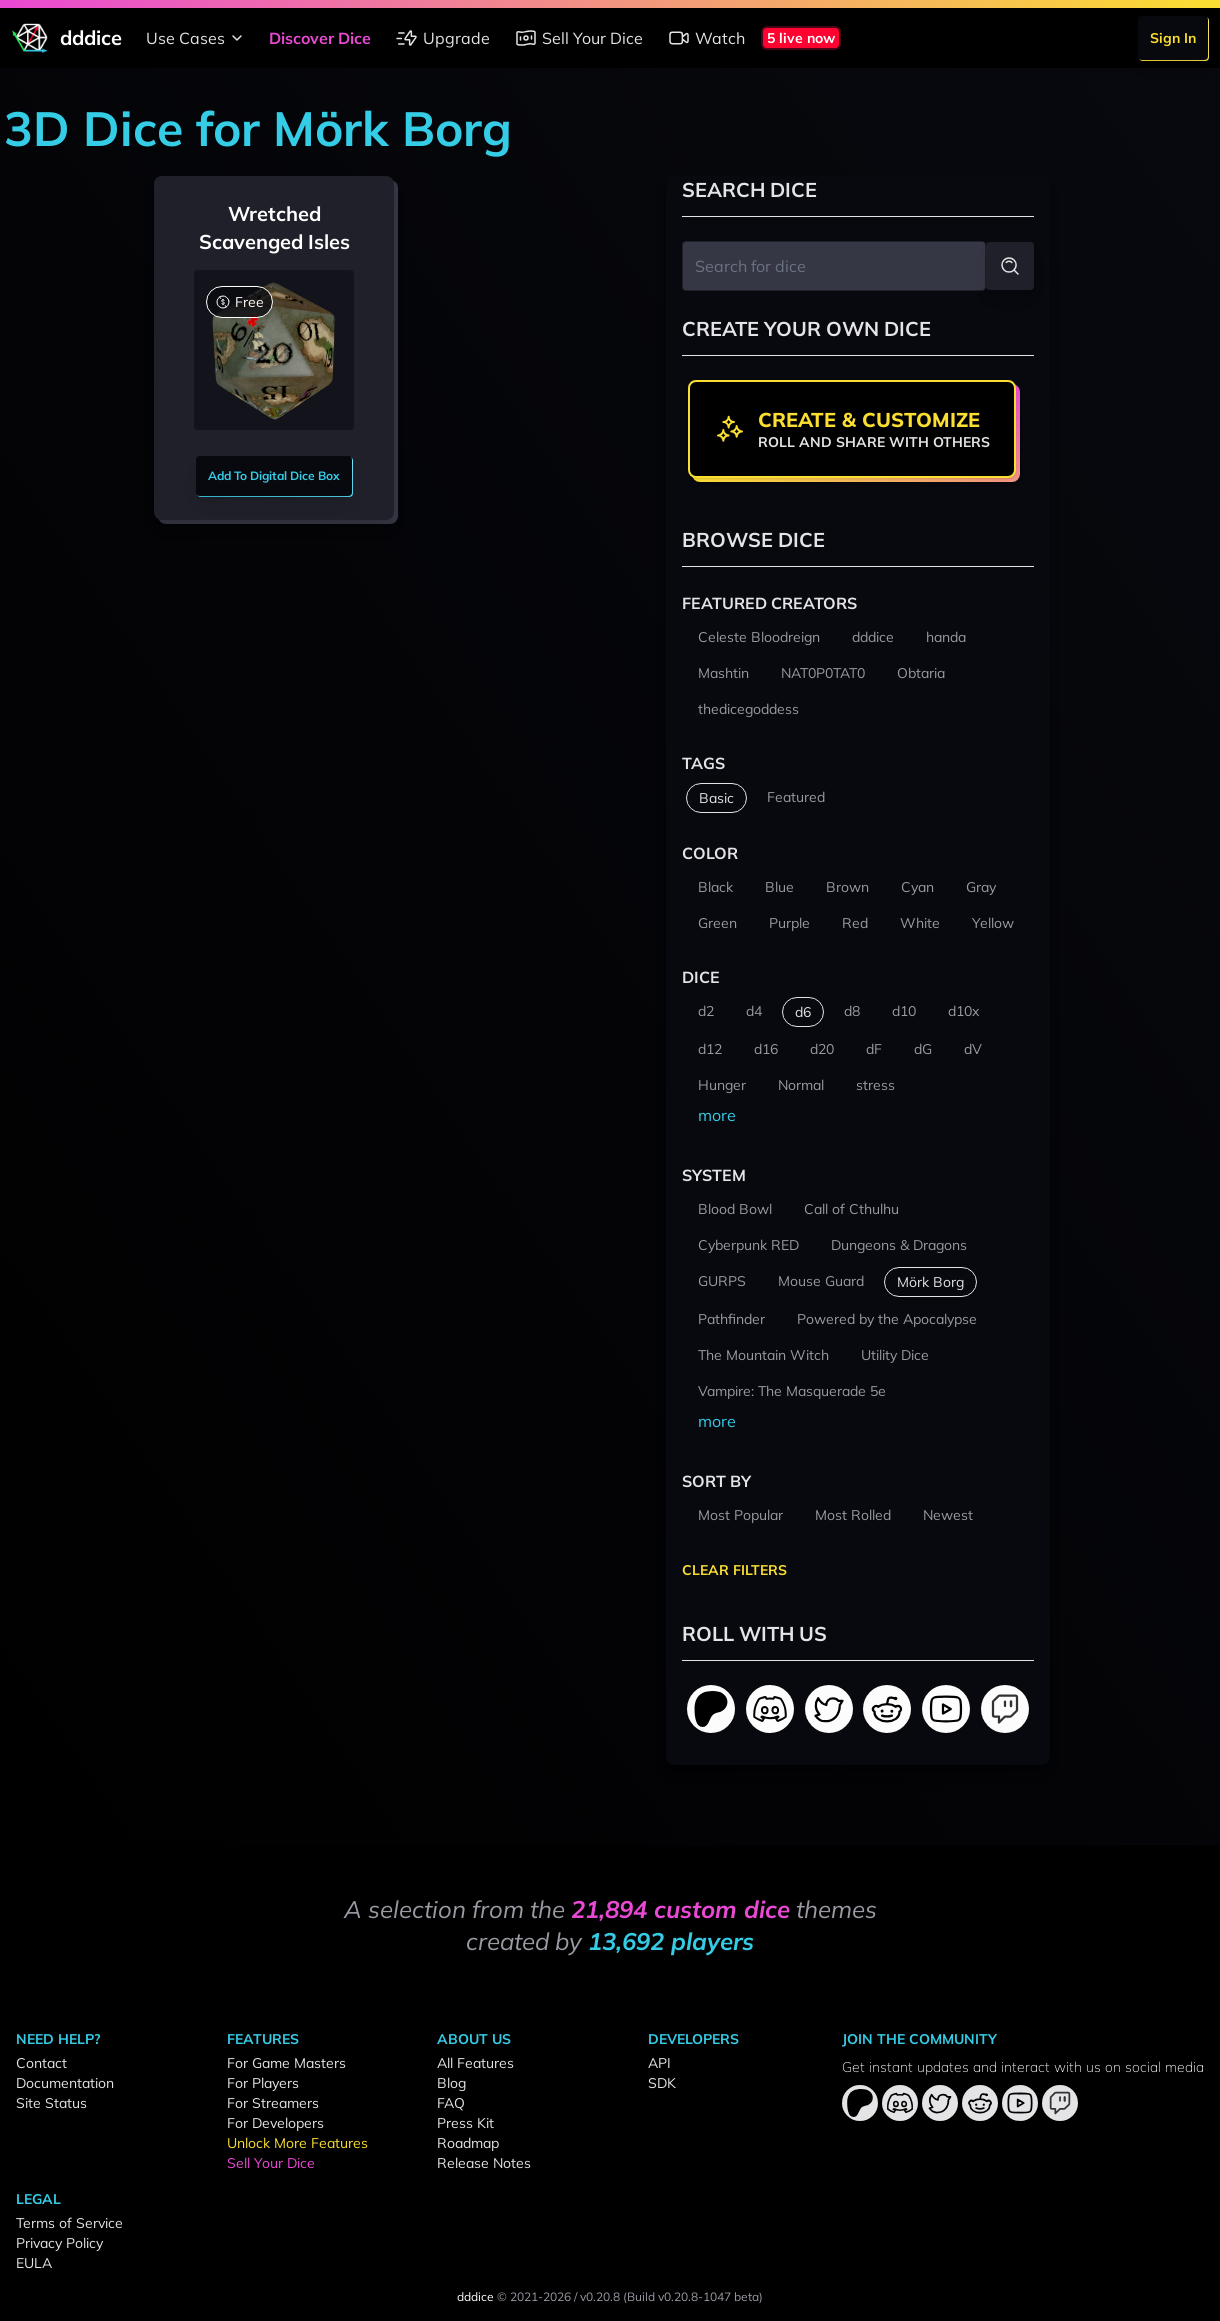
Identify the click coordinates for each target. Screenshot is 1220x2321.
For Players (263, 2083)
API (659, 2063)
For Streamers (273, 2103)
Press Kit (465, 2123)
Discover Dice (320, 38)
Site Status (51, 2103)
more (717, 1115)
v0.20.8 (600, 2296)
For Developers (275, 2123)
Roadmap (468, 2143)
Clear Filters (734, 1570)
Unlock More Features (297, 2143)
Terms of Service (69, 2223)
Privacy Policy (59, 2243)
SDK (662, 2083)
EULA (34, 2263)
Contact (41, 2063)
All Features (475, 2063)
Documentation (65, 2083)
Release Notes (484, 2163)
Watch (706, 38)
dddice (475, 2296)
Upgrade (442, 38)
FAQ (451, 2103)
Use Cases (197, 38)
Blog (451, 2083)
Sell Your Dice (578, 38)
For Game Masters (286, 2063)
